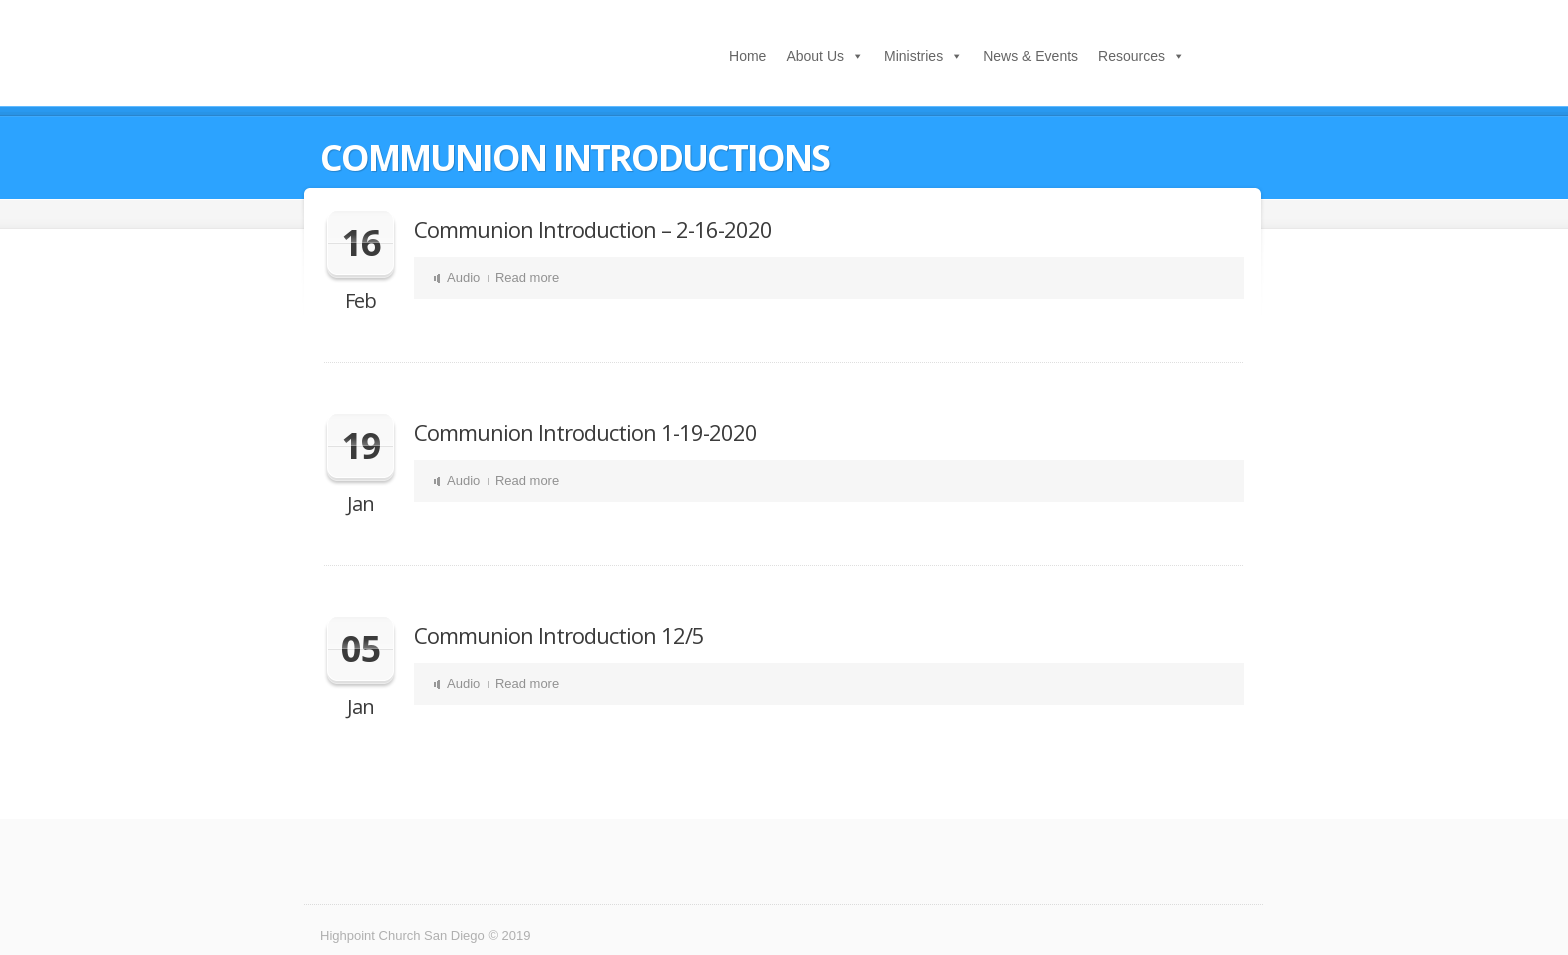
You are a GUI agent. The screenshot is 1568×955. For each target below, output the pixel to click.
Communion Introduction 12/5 (559, 635)
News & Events (1030, 56)
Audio (463, 277)
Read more (527, 277)
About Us (815, 56)
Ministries (913, 56)
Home (747, 56)
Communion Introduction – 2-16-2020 (593, 229)
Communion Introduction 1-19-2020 (585, 432)
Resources (1131, 56)
